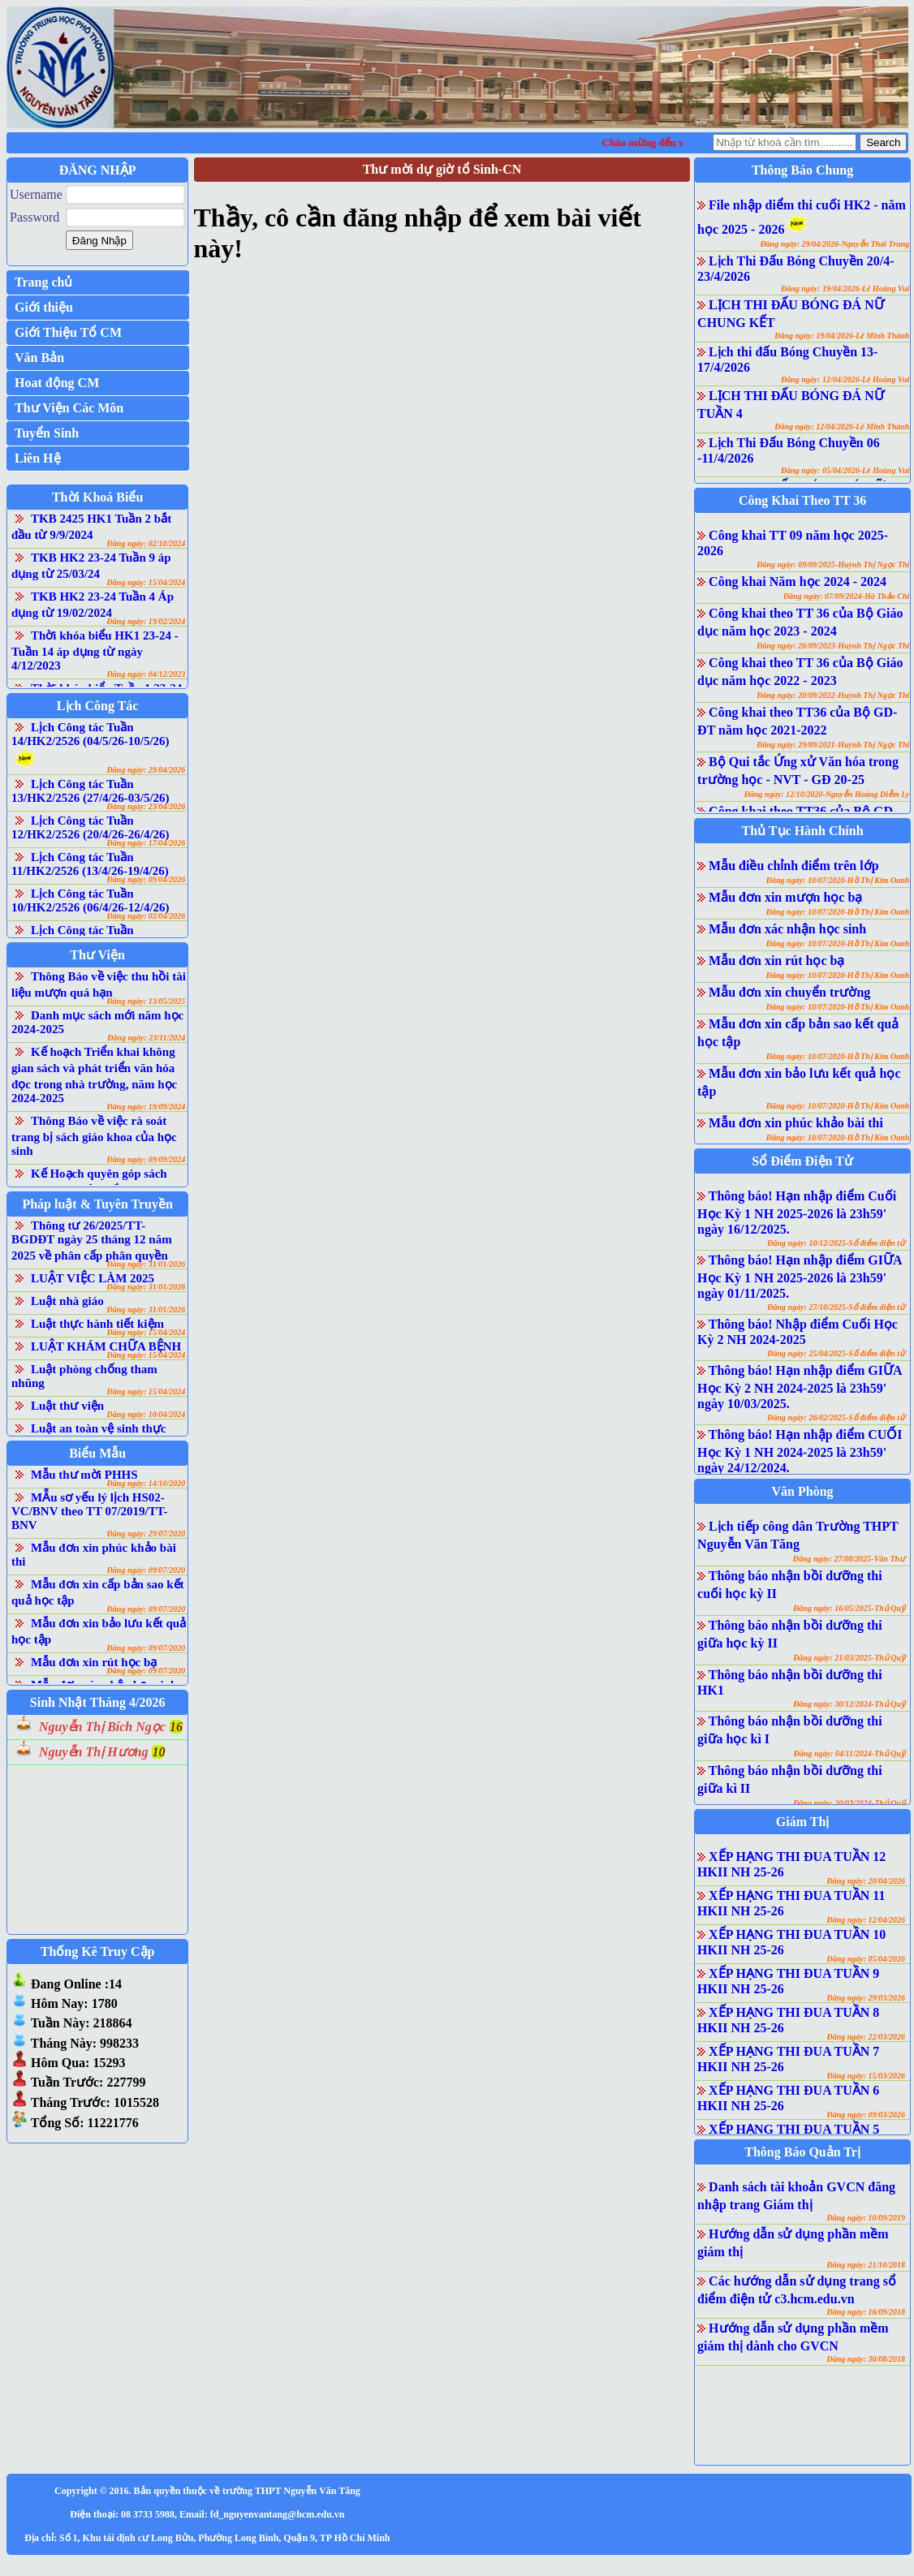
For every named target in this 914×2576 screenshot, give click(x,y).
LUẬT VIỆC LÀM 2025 (92, 1278)
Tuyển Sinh (47, 433)
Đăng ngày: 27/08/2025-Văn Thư (849, 1558)
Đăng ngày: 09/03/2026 (865, 2114)
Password (34, 217)
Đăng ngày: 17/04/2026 (146, 842)
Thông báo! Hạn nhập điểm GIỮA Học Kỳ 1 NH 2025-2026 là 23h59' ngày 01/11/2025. (799, 1276)
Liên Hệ (38, 458)
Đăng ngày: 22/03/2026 (865, 2036)
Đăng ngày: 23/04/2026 (146, 806)
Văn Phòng (803, 1491)
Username (36, 194)
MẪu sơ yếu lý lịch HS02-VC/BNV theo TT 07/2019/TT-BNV (89, 1511)
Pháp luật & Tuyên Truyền (97, 1204)
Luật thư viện (67, 1405)
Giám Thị (803, 1822)
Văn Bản (39, 357)
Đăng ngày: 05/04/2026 (865, 1958)
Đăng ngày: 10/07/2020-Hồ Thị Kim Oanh (838, 880)
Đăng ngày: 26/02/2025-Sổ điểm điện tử (836, 1417)
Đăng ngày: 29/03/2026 (865, 1997)
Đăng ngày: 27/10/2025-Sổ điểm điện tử (836, 1307)
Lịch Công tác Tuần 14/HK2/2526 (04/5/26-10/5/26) (90, 734)
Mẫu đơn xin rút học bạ (94, 1662)
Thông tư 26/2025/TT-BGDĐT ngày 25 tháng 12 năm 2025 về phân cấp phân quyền (91, 1240)
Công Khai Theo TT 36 (802, 500)
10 (158, 1752)
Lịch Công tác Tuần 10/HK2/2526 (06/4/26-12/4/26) (90, 900)
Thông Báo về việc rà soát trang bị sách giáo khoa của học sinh (94, 1135)
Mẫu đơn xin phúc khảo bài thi (796, 1123)
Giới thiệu (44, 307)
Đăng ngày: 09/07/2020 (146, 1570)
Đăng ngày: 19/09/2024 (146, 1106)
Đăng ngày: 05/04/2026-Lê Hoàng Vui (845, 470)
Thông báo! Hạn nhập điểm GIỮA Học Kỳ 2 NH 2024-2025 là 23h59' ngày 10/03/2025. (799, 1387)
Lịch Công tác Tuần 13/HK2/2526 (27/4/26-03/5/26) (90, 791)
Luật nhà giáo (67, 1300)
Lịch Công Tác (98, 706)
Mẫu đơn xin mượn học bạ (785, 897)
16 (176, 1727)
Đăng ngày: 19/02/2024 (146, 621)
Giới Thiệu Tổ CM (68, 332)
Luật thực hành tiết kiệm (97, 1323)
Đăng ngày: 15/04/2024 (146, 582)
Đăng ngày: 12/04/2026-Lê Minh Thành (841, 426)
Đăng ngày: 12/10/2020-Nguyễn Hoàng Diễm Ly (827, 794)
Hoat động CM (57, 383)
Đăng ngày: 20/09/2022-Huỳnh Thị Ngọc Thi (833, 695)
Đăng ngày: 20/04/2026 (865, 1880)
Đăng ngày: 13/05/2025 (146, 1001)
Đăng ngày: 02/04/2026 (146, 915)
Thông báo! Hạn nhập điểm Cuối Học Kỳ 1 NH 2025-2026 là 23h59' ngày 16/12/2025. (796, 1212)
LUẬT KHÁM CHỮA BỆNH (106, 1346)
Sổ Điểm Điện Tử (802, 1161)
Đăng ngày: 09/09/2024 (146, 1159)
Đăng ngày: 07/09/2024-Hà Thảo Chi (846, 596)
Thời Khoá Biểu (97, 497)
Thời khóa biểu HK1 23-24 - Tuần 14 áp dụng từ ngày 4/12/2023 (95, 650)
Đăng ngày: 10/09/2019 (865, 2217)
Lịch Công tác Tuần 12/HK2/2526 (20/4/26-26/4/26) (90, 827)
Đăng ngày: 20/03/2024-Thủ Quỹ (849, 1802)
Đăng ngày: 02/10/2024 (146, 543)
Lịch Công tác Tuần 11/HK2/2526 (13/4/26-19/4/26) (90, 864)
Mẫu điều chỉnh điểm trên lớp (793, 865)
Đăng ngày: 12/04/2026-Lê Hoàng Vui (845, 379)
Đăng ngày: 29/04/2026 (146, 769)
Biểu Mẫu (97, 1453)
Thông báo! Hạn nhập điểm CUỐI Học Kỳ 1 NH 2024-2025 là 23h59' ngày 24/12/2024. (799, 1451)
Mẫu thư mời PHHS (84, 1474)
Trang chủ (43, 282)
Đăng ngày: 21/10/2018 (865, 2264)
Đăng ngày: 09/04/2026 (146, 879)
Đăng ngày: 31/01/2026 (146, 1264)
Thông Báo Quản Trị (802, 2152)
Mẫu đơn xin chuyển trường (789, 992)
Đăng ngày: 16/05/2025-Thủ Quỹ (849, 1608)
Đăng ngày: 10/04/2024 (146, 1414)
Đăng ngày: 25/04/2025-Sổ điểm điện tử (836, 1353)
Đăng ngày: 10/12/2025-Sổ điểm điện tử (836, 1242)
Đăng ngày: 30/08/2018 (865, 2358)
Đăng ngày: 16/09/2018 (865, 2311)
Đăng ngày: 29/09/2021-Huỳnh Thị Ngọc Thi (833, 744)
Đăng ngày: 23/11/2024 (146, 1037)
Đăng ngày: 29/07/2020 (146, 1533)
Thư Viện (97, 955)
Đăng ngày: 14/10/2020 (146, 1483)
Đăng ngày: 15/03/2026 (865, 2075)
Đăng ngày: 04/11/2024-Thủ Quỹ (849, 1753)
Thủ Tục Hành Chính (803, 831)
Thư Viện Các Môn (69, 408)
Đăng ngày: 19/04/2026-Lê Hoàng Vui (845, 288)
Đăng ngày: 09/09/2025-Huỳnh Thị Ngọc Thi (833, 564)
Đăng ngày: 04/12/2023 (146, 674)
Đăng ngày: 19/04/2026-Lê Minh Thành (841, 335)
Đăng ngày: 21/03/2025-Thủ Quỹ (849, 1657)
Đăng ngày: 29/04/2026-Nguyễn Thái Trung (834, 243)
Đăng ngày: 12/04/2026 (865, 1919)
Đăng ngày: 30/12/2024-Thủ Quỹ (849, 1703)
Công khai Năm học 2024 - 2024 (797, 581)
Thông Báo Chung (802, 170)
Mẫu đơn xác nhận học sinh (787, 929)
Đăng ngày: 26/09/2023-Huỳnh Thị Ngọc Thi (833, 645)
